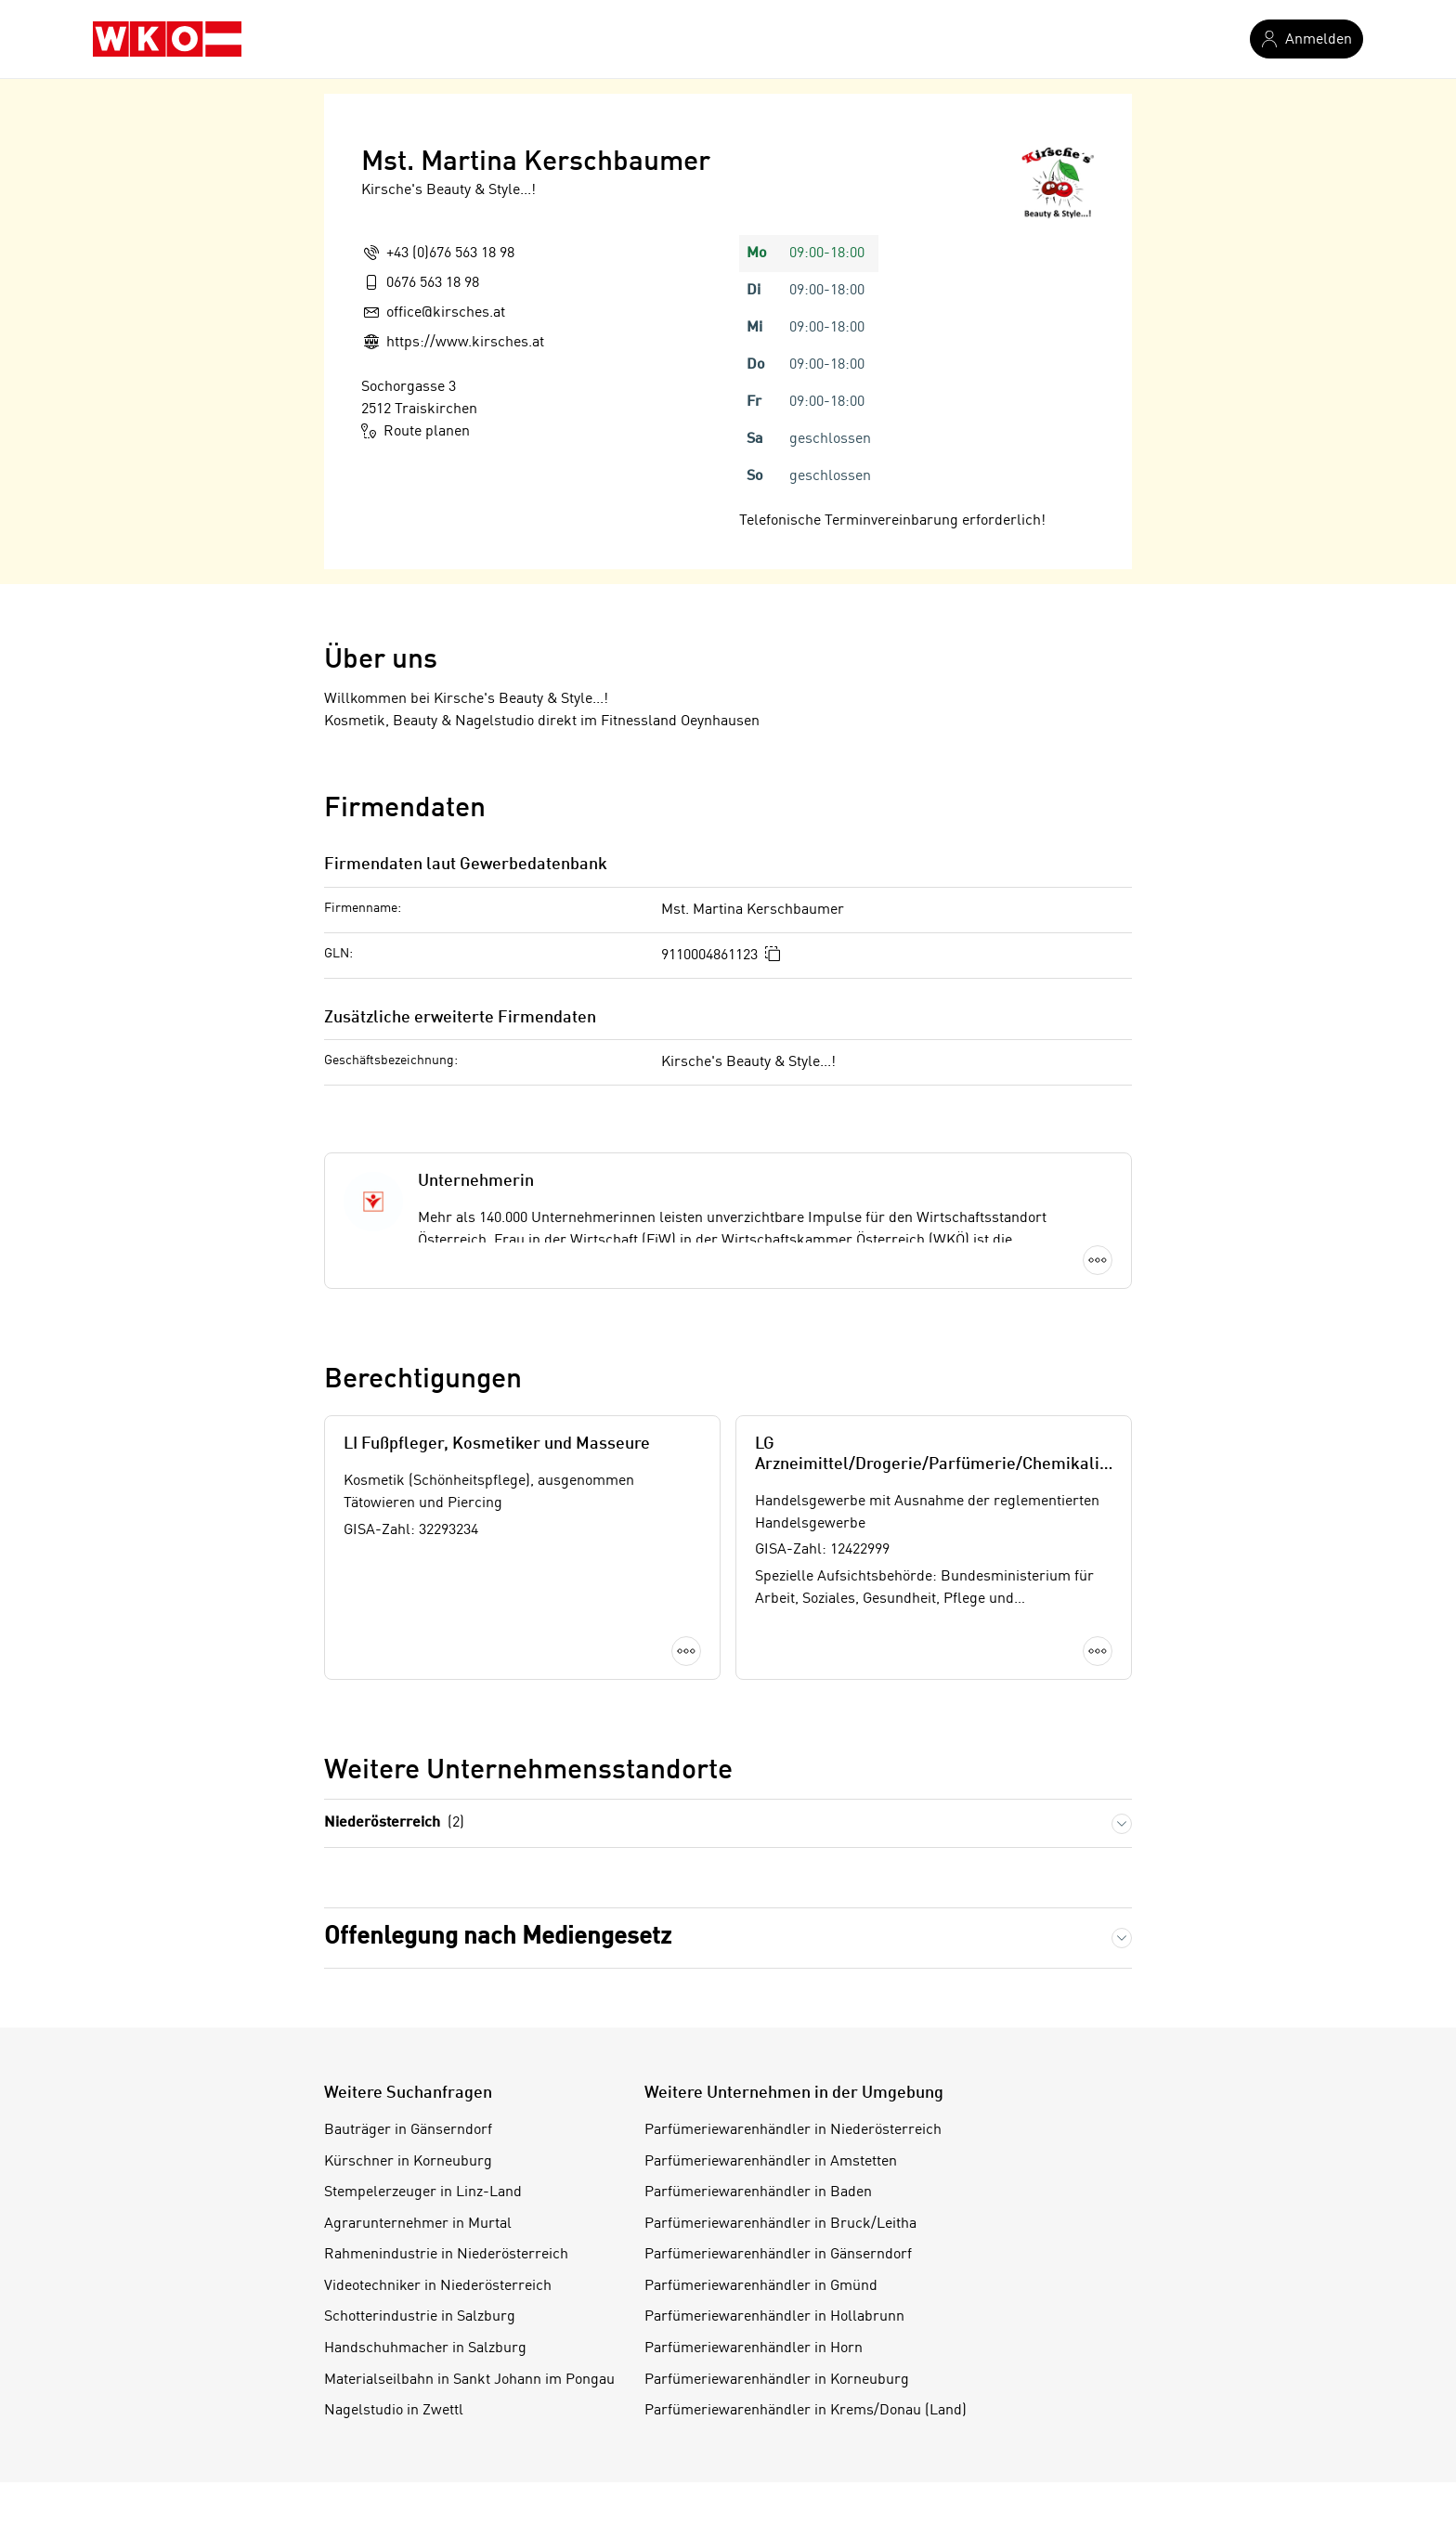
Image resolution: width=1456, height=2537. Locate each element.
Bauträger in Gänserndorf (408, 2130)
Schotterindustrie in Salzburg (419, 2316)
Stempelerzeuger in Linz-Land (423, 2192)
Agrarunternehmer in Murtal (418, 2224)
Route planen (415, 431)
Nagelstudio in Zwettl (393, 2410)
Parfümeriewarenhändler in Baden (758, 2192)
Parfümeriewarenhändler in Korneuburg (776, 2380)
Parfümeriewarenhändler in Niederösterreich (793, 2130)
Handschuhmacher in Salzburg (425, 2348)
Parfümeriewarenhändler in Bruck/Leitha (780, 2224)
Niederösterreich (394, 1823)
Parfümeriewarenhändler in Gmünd (761, 2286)
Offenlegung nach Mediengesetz (497, 1937)
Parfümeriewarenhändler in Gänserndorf (778, 2254)
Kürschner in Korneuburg (408, 2161)
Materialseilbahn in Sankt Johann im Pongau (469, 2380)
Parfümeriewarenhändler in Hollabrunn (774, 2316)
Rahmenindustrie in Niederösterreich (446, 2254)
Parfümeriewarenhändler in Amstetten (770, 2161)
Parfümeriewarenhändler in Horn (753, 2348)
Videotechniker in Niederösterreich (438, 2286)
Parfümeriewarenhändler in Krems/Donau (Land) (805, 2410)
